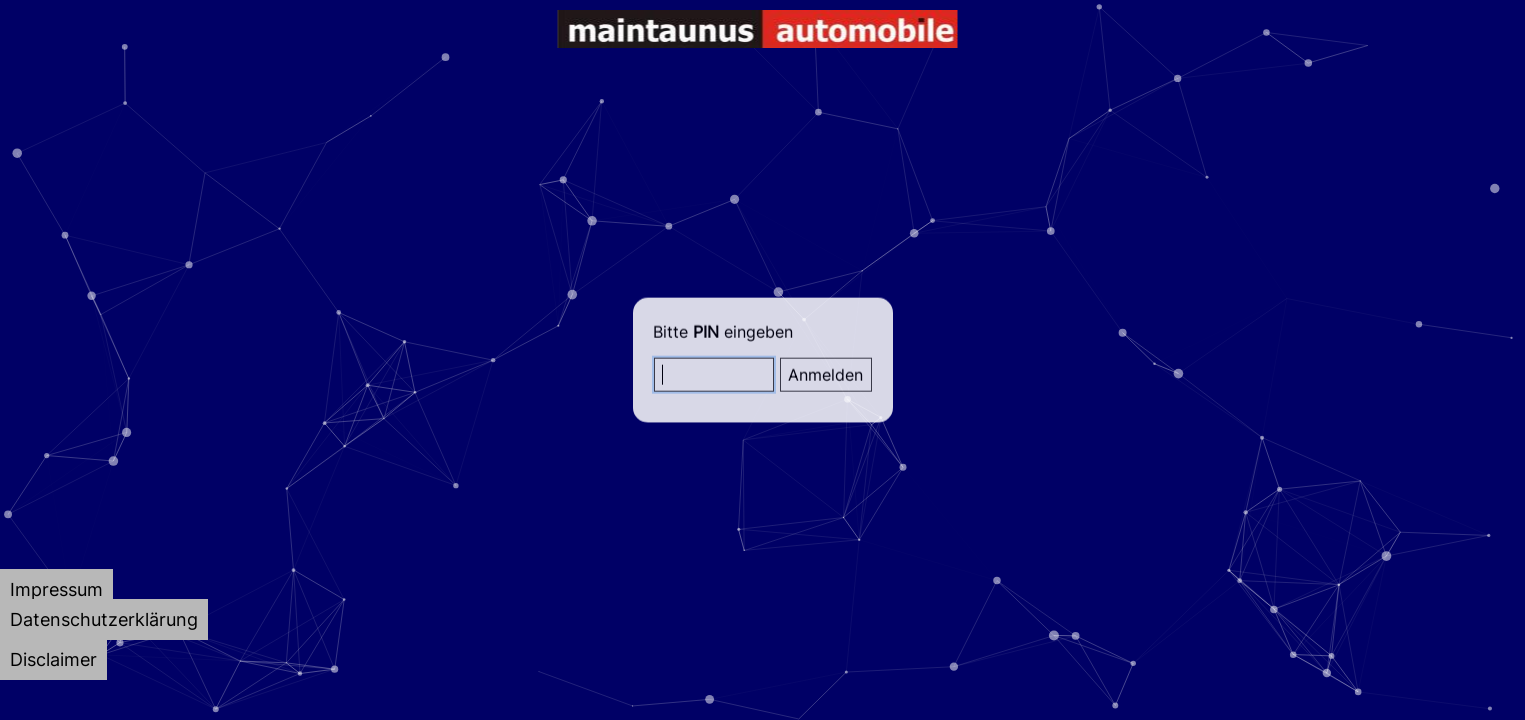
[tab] (56, 589)
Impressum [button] (56, 589)
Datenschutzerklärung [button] (104, 619)
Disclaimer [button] (53, 659)
